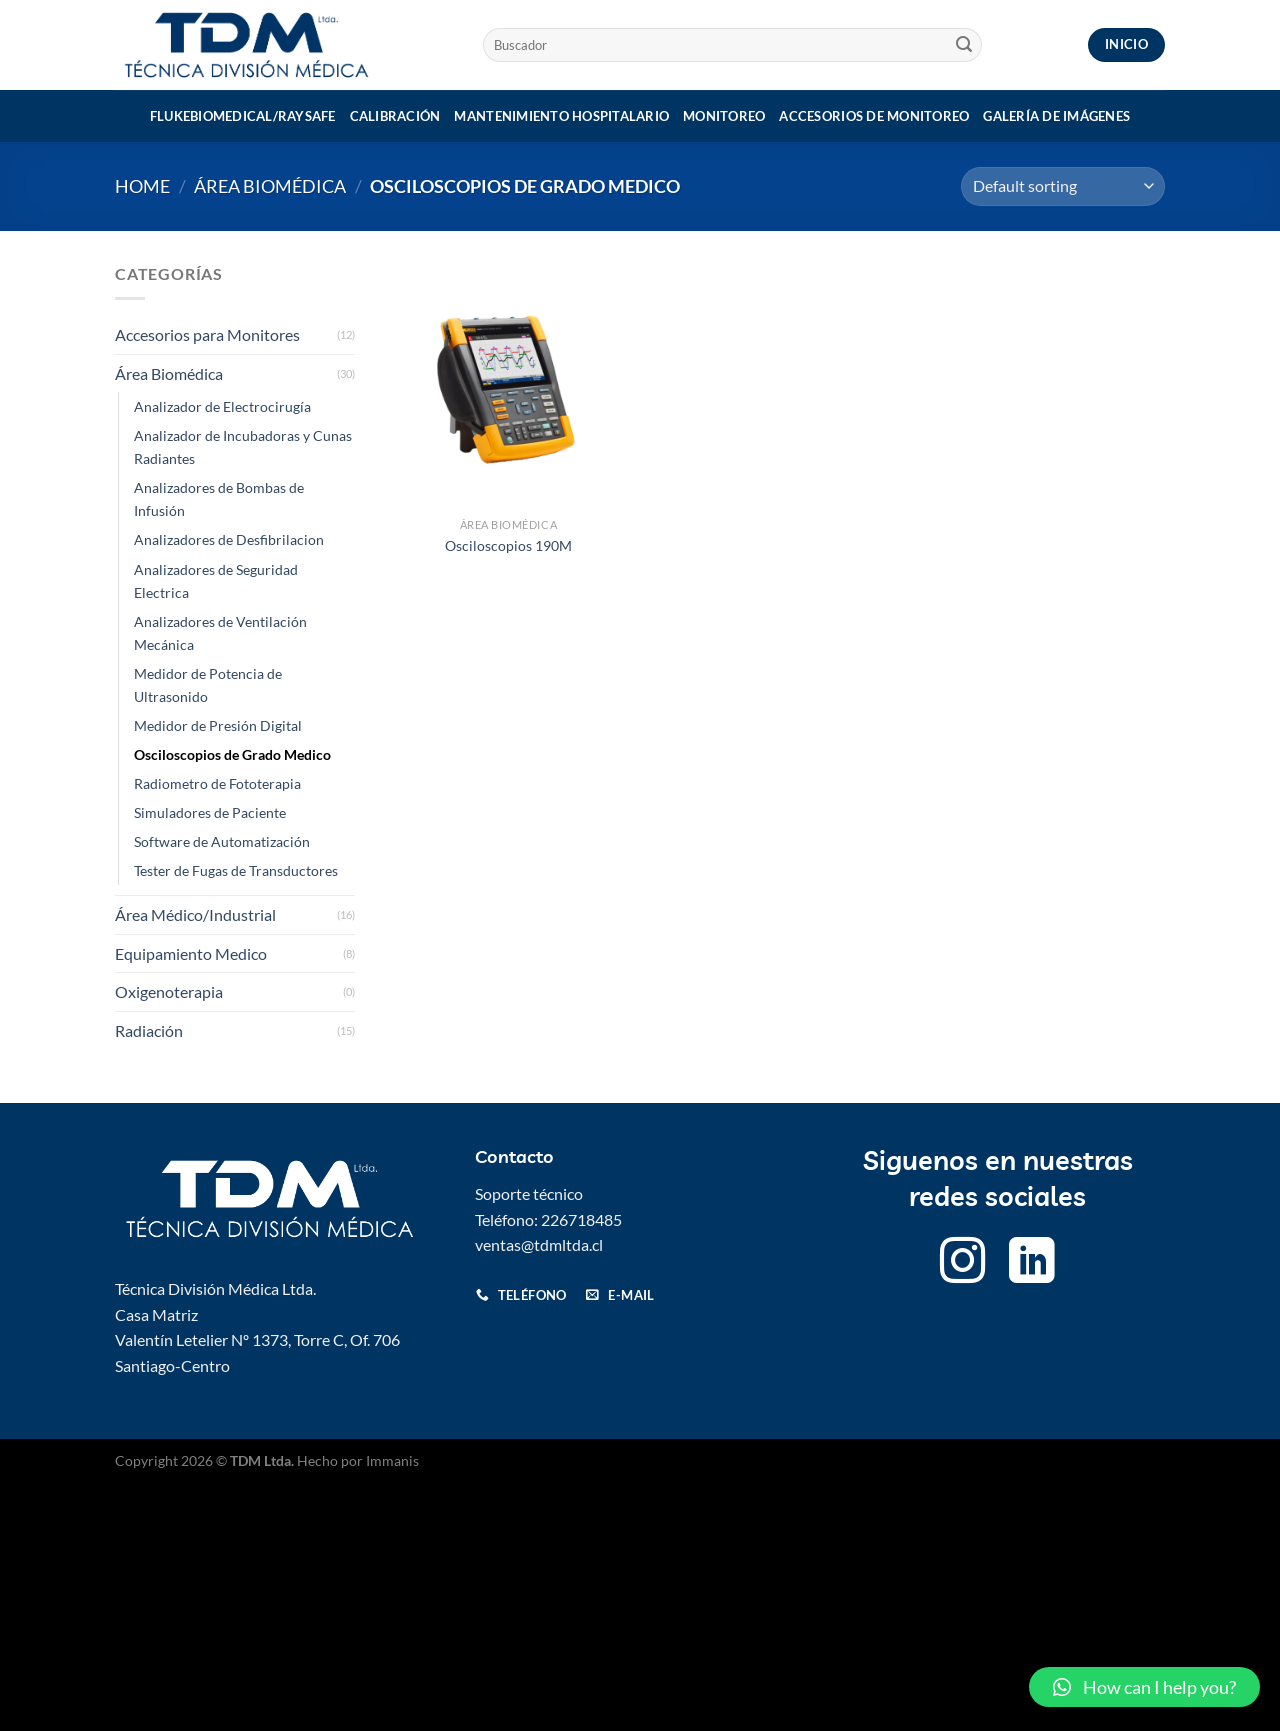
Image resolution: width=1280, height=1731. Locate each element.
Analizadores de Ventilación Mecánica (220, 633)
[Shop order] (1063, 186)
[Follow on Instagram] (963, 1264)
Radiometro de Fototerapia (217, 783)
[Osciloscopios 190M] (508, 384)
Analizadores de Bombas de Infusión (219, 499)
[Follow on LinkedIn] (1032, 1264)
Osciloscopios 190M (508, 545)
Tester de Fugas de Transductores (236, 870)
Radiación (149, 1030)
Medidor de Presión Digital (218, 725)
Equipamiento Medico (191, 953)
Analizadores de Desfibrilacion (229, 539)
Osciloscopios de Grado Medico (232, 754)
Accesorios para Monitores (207, 334)
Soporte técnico (529, 1193)
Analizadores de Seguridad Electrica (216, 581)
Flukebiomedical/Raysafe (243, 116)
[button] (1144, 1687)
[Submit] (964, 45)
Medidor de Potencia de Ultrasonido (208, 685)
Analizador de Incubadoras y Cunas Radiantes (243, 447)
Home (142, 186)
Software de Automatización (222, 841)
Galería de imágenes (1056, 116)
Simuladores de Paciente (210, 812)
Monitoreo (724, 116)
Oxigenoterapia (169, 991)
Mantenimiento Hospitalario (561, 116)
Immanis (392, 1460)
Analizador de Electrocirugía (222, 406)
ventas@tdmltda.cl (539, 1244)
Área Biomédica (270, 186)
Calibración (395, 116)
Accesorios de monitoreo (874, 116)
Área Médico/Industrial (195, 914)
